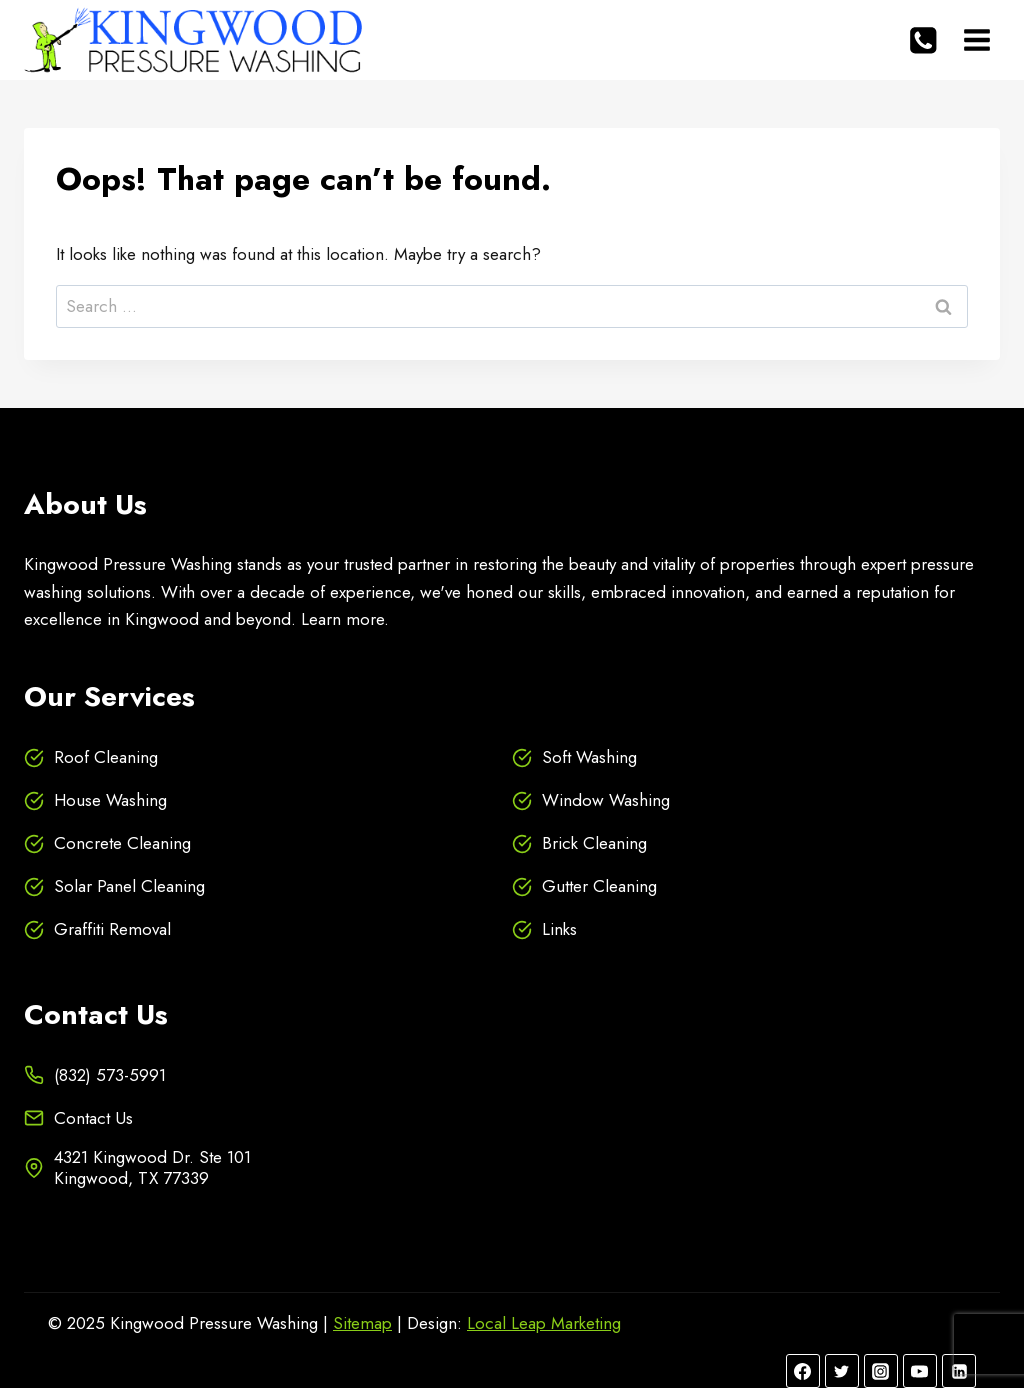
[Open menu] (976, 39)
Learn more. (345, 619)
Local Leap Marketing (544, 1323)
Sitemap (362, 1323)
